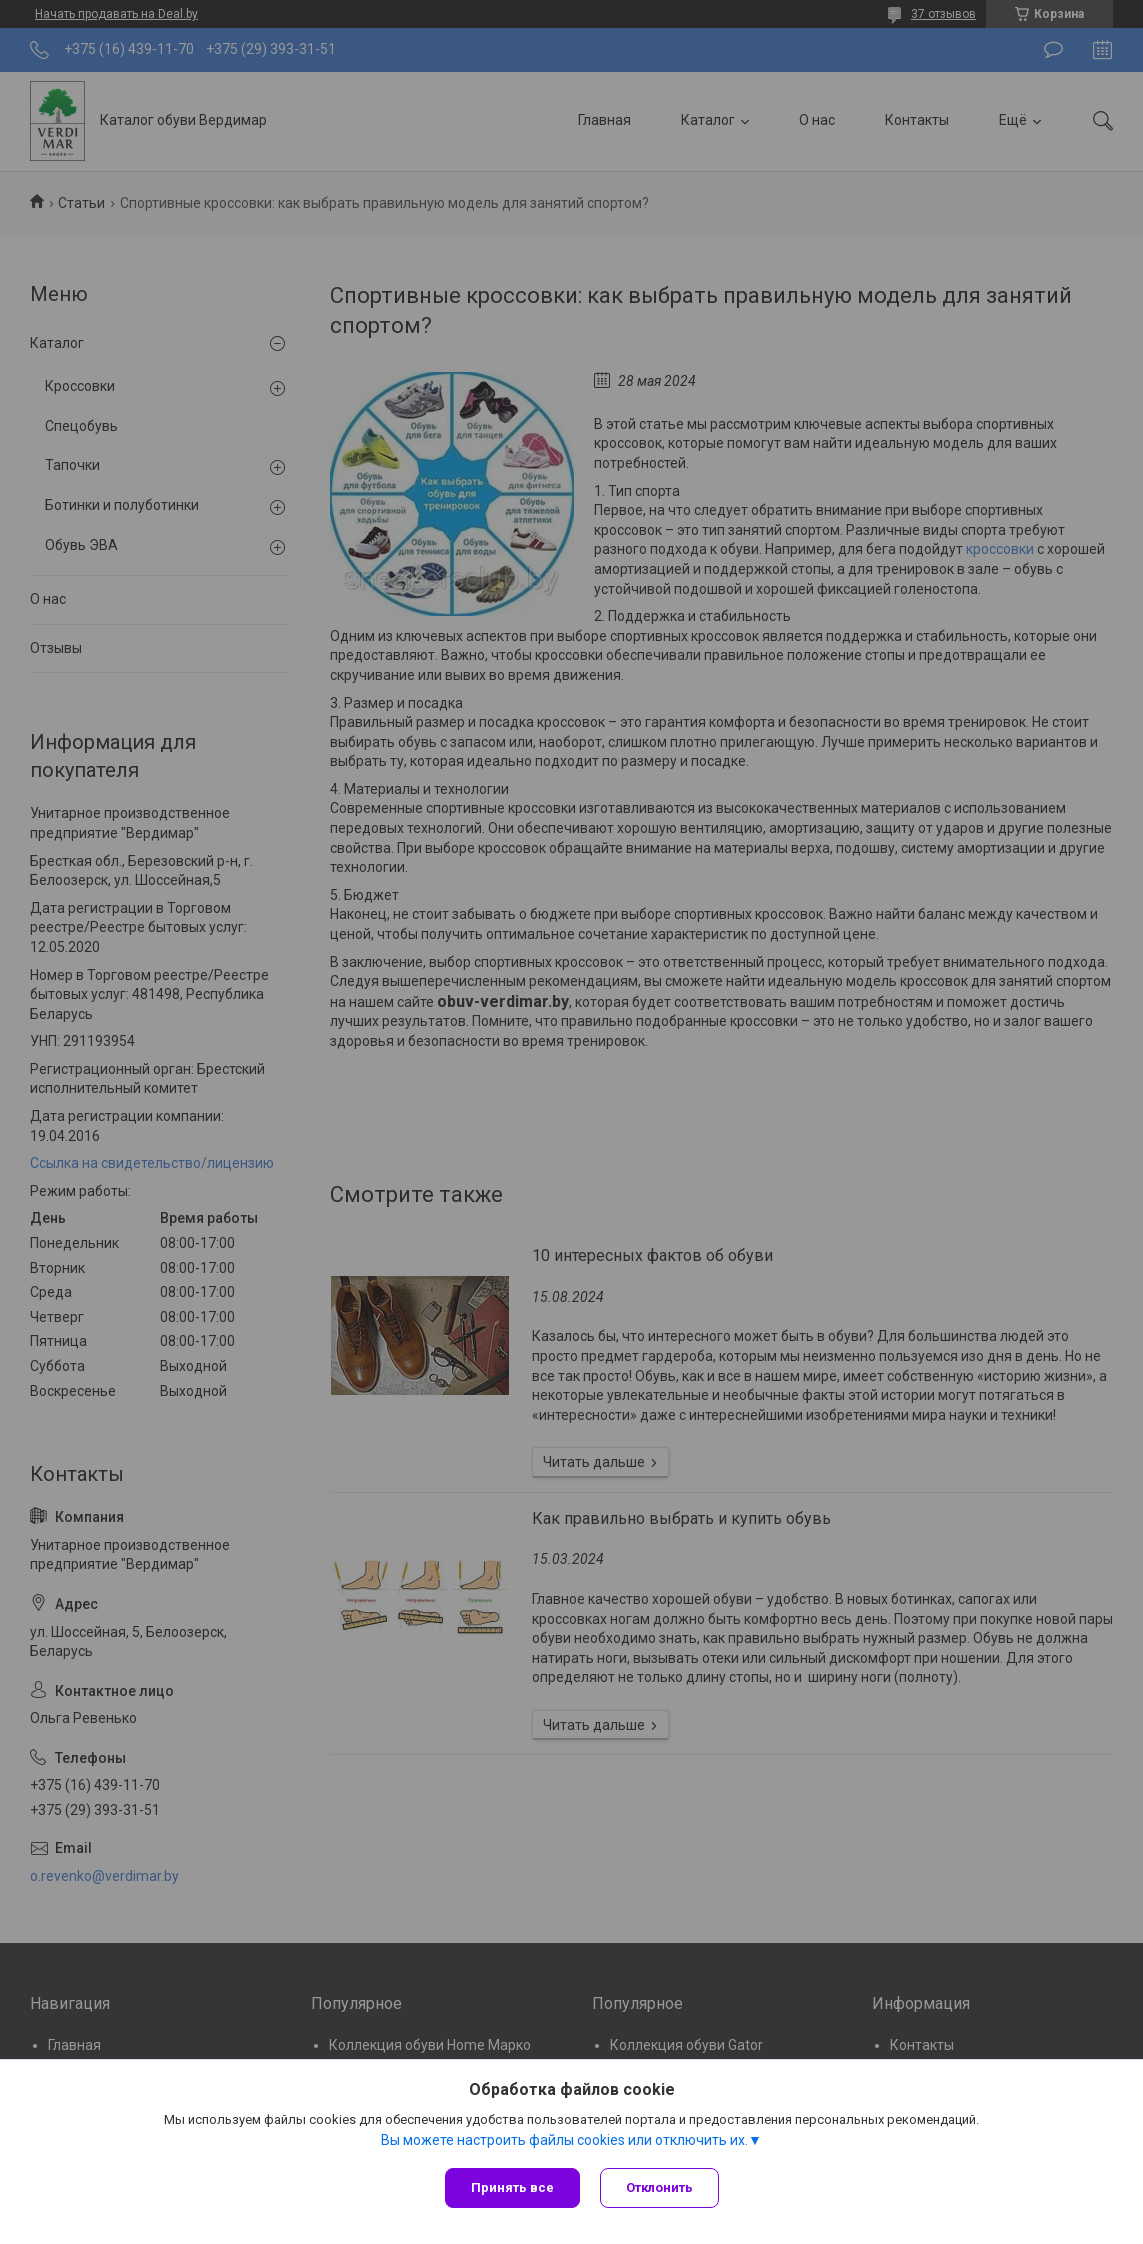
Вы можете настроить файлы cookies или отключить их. (564, 2140)
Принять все (512, 2187)
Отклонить (659, 2187)
